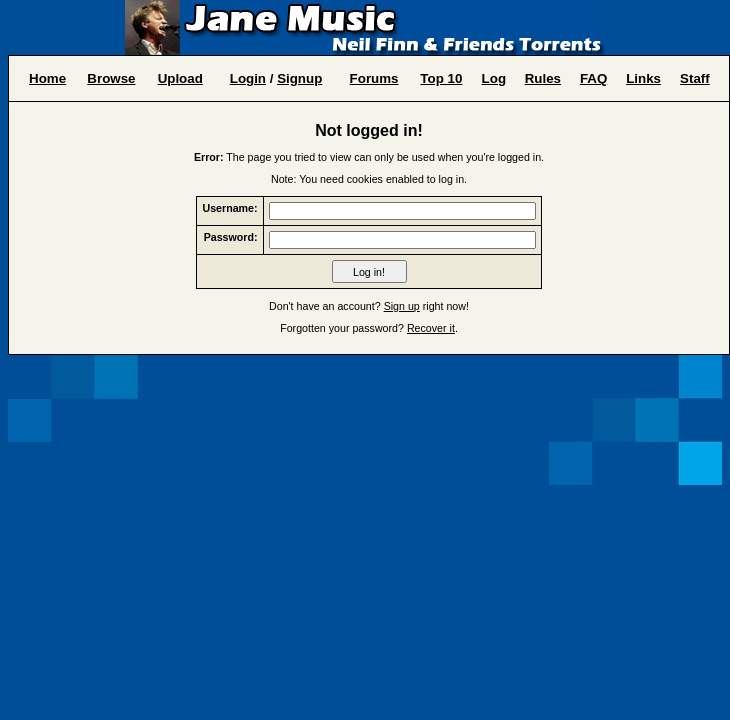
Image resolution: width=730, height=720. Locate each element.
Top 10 (441, 78)
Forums (374, 78)
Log (494, 78)
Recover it (431, 328)
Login (248, 78)
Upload (180, 78)
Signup (299, 78)
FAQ (593, 78)
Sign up (402, 306)
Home (47, 78)
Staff (695, 78)
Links (643, 78)
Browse (111, 78)
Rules (543, 78)
